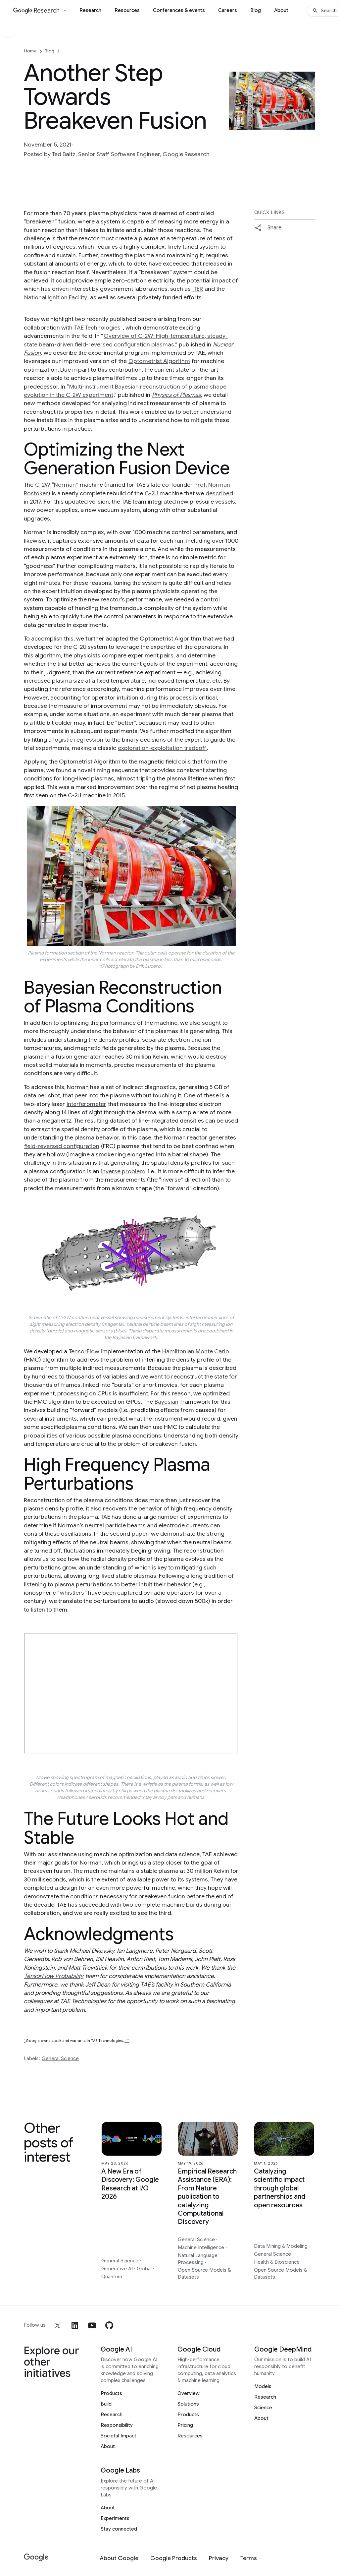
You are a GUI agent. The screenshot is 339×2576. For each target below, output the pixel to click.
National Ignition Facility (55, 297)
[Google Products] (173, 2558)
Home (30, 50)
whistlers (72, 1592)
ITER (197, 288)
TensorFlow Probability (53, 1976)
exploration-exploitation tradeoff (162, 748)
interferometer (86, 1104)
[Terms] (248, 2558)
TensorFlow (84, 1351)
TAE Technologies (97, 327)
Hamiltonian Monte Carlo (195, 1351)
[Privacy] (218, 2558)
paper (140, 1533)
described (219, 493)
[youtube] (92, 2325)
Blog (255, 10)
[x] (58, 2325)
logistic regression (78, 739)
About (281, 10)
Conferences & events (179, 10)
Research (90, 10)
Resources (127, 10)
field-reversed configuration (61, 1146)
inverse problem (123, 1171)
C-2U (151, 493)
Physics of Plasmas (176, 395)
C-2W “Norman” (56, 484)
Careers (227, 10)
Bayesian (166, 1401)
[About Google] (119, 2558)
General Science (60, 2058)
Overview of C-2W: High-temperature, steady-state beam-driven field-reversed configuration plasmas (126, 340)
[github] (109, 2325)
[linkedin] (75, 2325)
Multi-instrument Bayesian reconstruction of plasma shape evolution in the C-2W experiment (125, 391)
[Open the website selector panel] (65, 10)
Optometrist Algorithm (159, 361)
